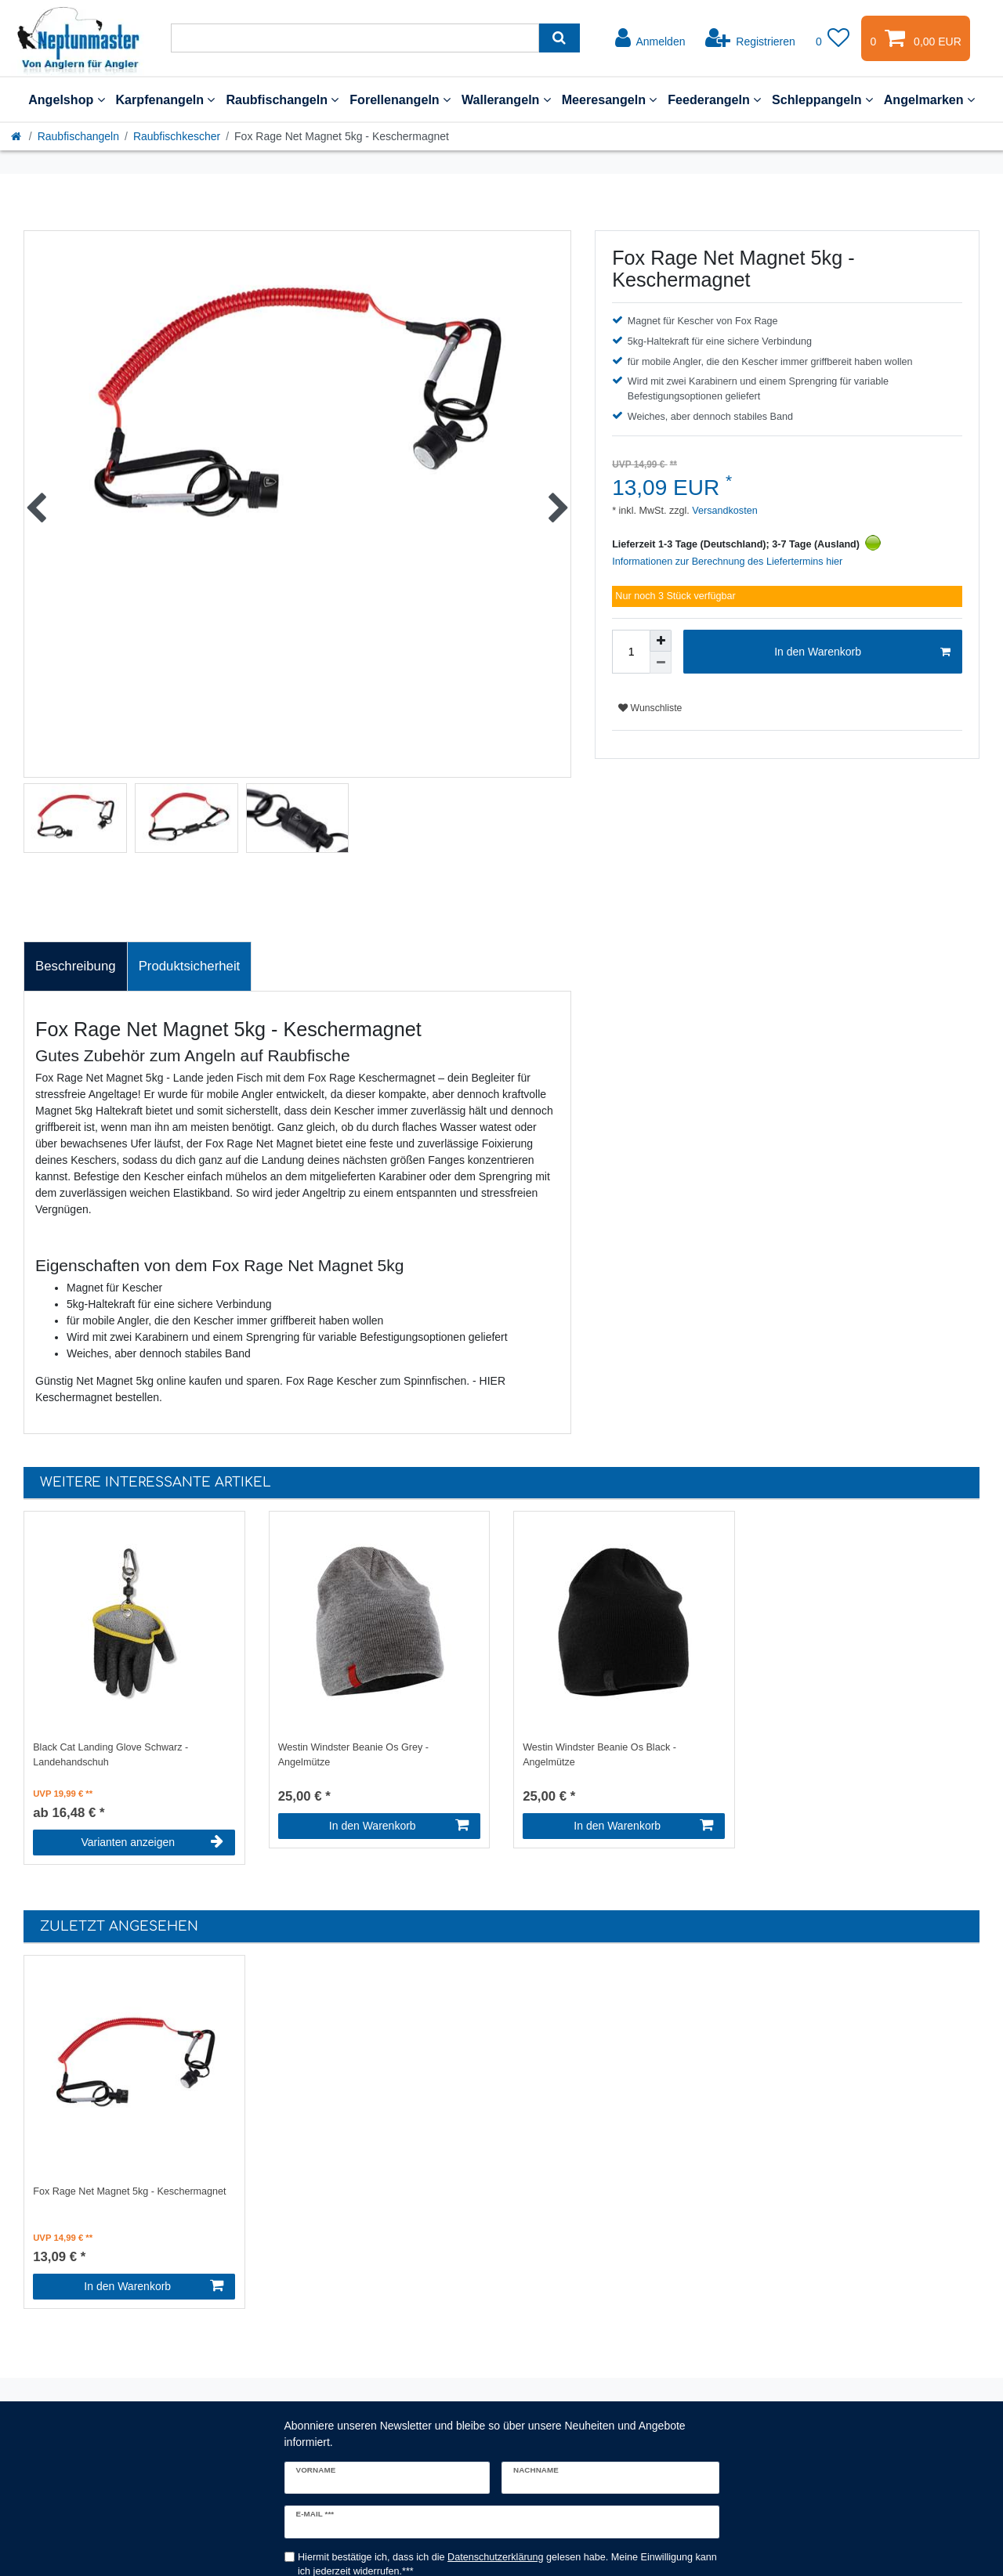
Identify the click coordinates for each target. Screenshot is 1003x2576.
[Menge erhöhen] (661, 641)
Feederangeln (714, 99)
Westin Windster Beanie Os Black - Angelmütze (599, 1755)
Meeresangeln (609, 99)
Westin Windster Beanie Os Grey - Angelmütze (353, 1755)
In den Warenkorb (862, 652)
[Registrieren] (750, 38)
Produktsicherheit (190, 966)
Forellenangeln (400, 99)
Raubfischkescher (176, 136)
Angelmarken (929, 99)
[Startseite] (17, 136)
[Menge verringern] (661, 663)
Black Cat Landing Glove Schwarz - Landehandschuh (110, 1755)
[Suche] (559, 37)
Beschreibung (75, 966)
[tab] (76, 966)
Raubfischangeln (282, 99)
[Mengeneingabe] (631, 652)
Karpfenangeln (165, 99)
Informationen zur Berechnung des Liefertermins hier (727, 561)
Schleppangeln (822, 99)
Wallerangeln (506, 99)
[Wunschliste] (833, 38)
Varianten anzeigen (152, 1842)
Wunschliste (650, 708)
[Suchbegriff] (355, 37)
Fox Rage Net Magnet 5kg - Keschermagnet (129, 2191)
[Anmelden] (650, 38)
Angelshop (66, 99)
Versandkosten (724, 510)
